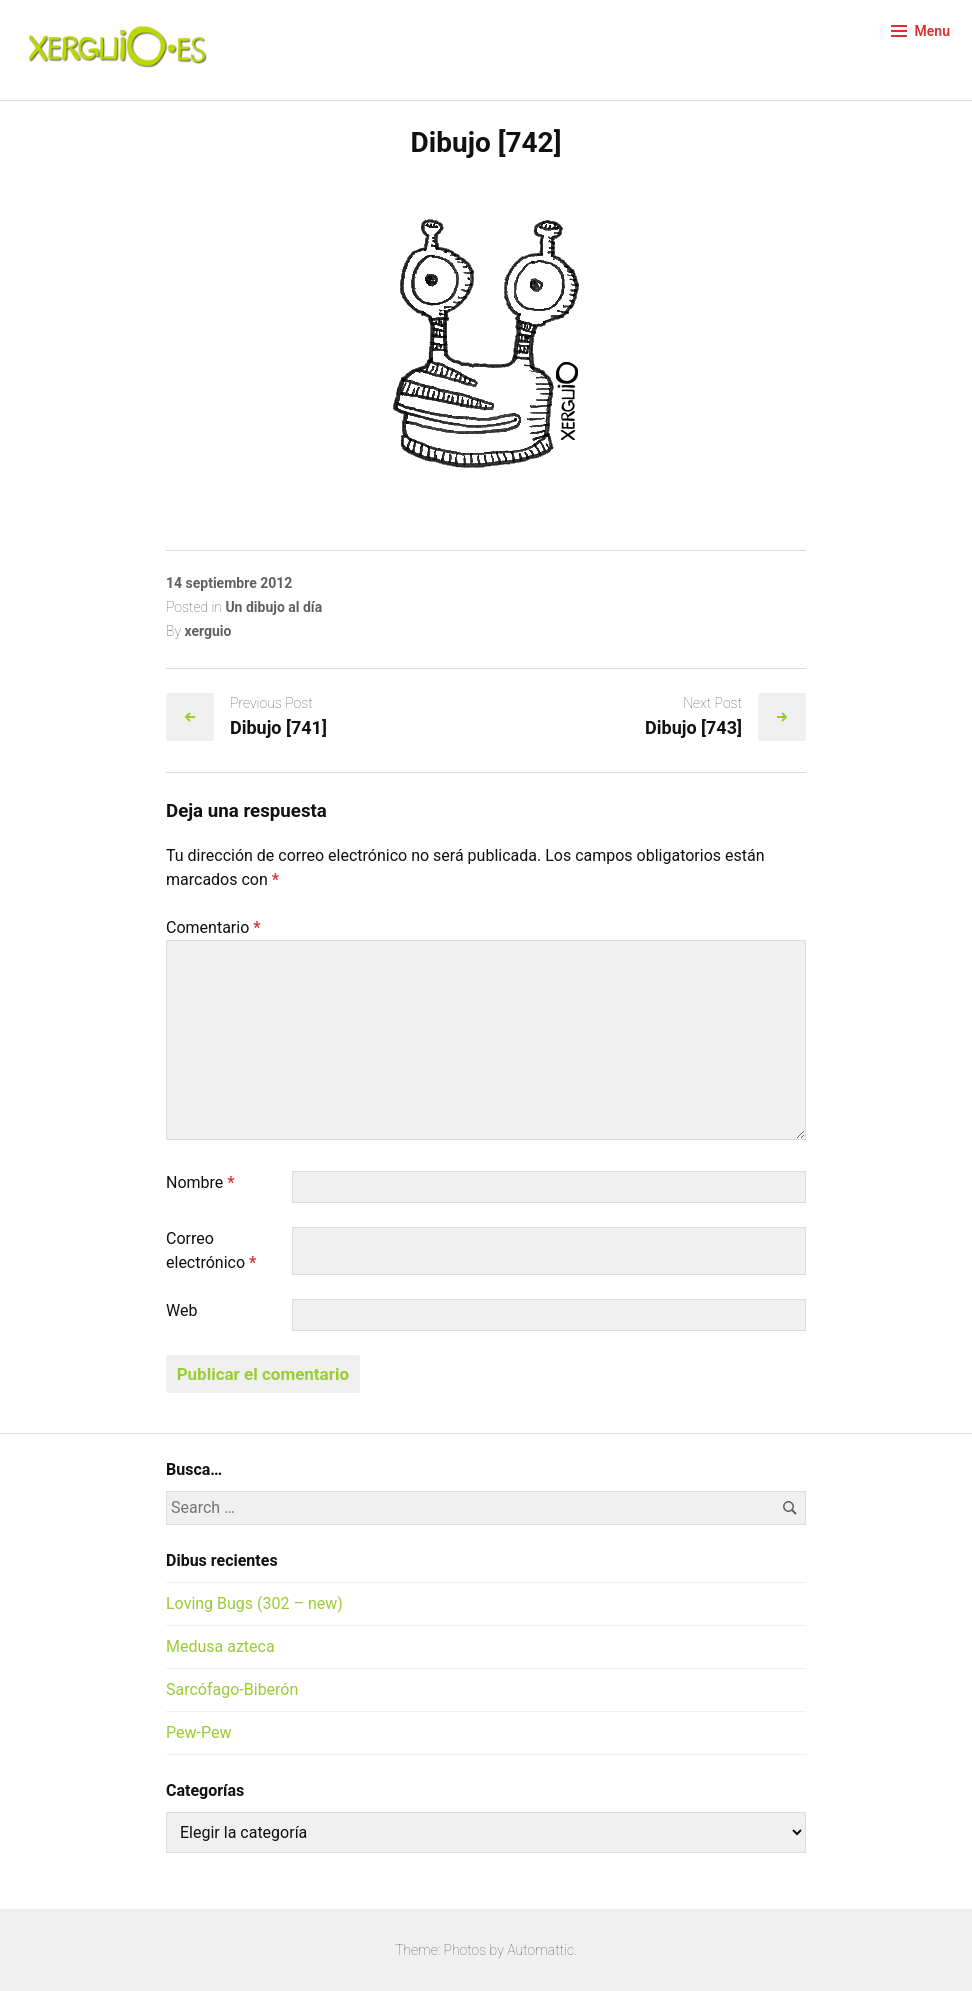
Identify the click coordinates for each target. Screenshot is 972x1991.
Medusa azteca (220, 1646)
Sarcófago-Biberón (232, 1689)
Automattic (540, 1950)
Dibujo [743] (693, 727)
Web (181, 1310)
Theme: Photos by (451, 1950)
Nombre (200, 1182)
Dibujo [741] (278, 727)
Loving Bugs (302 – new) (254, 1603)
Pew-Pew (198, 1732)
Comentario (213, 927)
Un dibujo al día (273, 607)
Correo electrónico (211, 1250)
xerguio (207, 631)
